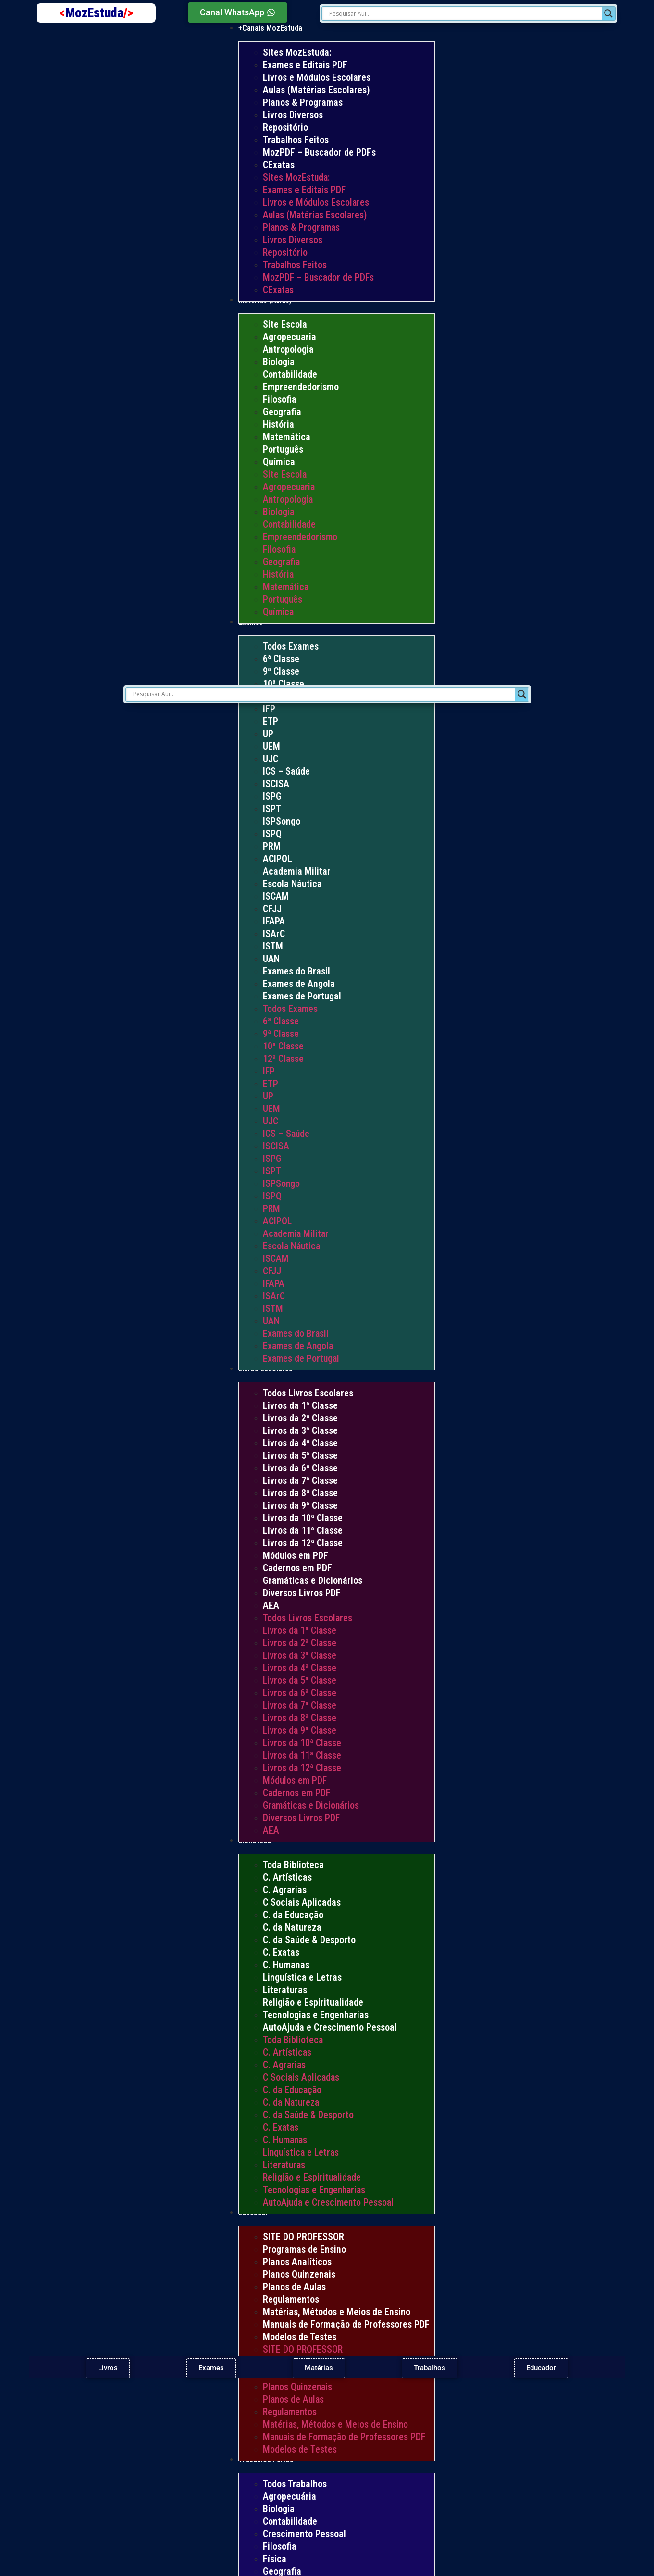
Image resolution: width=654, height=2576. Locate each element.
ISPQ (272, 833)
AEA (271, 1605)
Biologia (279, 362)
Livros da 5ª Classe (300, 1455)
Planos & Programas (303, 102)
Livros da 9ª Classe (300, 1505)
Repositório (285, 127)
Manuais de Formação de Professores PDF (346, 2324)
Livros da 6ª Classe (300, 1468)
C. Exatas (281, 1952)
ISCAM (276, 896)
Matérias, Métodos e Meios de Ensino (336, 2311)
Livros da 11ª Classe (303, 1530)
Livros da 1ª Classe (300, 1405)
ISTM (273, 946)
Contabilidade (290, 374)
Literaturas (285, 1990)
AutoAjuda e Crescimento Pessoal (330, 2027)
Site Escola (285, 324)
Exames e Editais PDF (305, 65)
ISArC (274, 933)
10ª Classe (283, 684)
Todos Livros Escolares (308, 1393)
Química (279, 462)
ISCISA (276, 783)
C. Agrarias (285, 1890)
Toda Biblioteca (293, 1865)
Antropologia (288, 349)
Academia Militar (297, 871)
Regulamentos (291, 2299)
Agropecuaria (289, 337)
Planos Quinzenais (299, 2274)
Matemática (286, 437)
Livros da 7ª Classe (300, 1480)
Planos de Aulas (294, 2287)
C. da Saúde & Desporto (309, 1940)
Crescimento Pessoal (304, 2533)
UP (268, 734)
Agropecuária (289, 2496)
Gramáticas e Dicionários (312, 1580)
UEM (271, 746)
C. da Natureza (292, 1927)
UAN (271, 958)
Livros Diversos (293, 115)
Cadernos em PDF (297, 1568)
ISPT (272, 808)
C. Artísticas (287, 1877)
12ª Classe (283, 1058)
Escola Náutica (292, 883)
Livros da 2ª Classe (300, 1418)
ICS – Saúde (286, 771)
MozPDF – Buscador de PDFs (319, 152)
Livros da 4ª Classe (300, 1443)
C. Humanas (286, 1965)
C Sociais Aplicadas (302, 1902)
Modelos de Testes (299, 2336)
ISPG (272, 796)
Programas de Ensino (304, 2249)
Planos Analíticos (297, 2262)
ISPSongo (281, 821)
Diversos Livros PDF (302, 1593)
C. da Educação (293, 1915)
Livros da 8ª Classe (300, 1493)
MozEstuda (99, 13)
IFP (269, 709)
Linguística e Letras (302, 1977)
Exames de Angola (299, 983)
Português (283, 449)
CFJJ (272, 908)
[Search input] (464, 13)
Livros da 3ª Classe (300, 1430)
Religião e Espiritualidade (313, 2002)
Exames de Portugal (302, 996)
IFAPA (274, 921)
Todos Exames (291, 646)
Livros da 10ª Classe (303, 1518)
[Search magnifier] (608, 13)
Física (274, 2558)
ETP (270, 721)
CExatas (279, 165)
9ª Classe (281, 671)
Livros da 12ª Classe (303, 1543)
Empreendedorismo (301, 387)
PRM (272, 846)
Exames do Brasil (296, 971)
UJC (270, 758)
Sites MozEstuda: (297, 52)
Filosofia (279, 399)
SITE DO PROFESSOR (303, 2237)
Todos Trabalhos (295, 2484)
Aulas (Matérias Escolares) (316, 90)
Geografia (282, 412)
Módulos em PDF (295, 1555)
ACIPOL (277, 858)
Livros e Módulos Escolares (316, 77)
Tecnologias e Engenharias (316, 2015)
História (278, 424)
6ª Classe (281, 659)
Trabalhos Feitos (296, 140)
